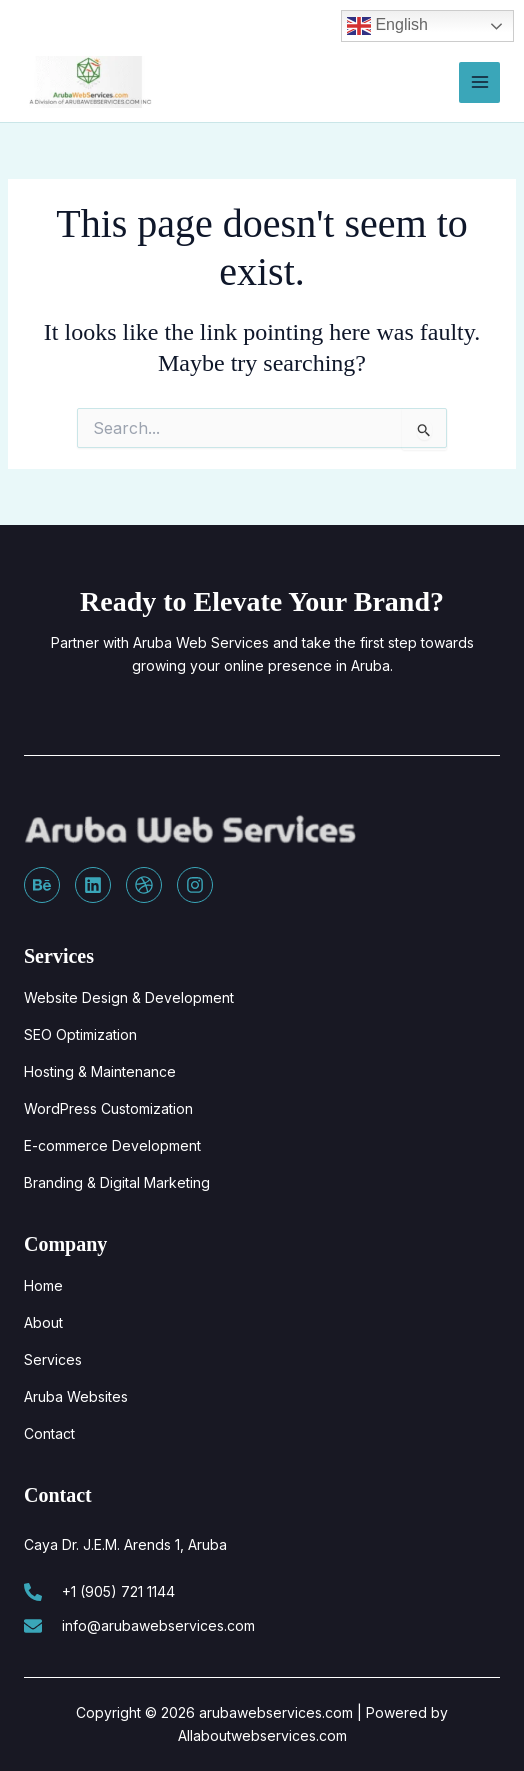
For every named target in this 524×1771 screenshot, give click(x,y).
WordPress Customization (108, 1108)
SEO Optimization (80, 1034)
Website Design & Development (129, 997)
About (43, 1322)
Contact (49, 1433)
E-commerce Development (112, 1145)
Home (43, 1285)
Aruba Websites (76, 1396)
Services (53, 1359)
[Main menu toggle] (479, 82)
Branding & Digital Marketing (117, 1182)
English (387, 26)
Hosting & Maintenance (100, 1071)
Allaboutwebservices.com (262, 1735)
